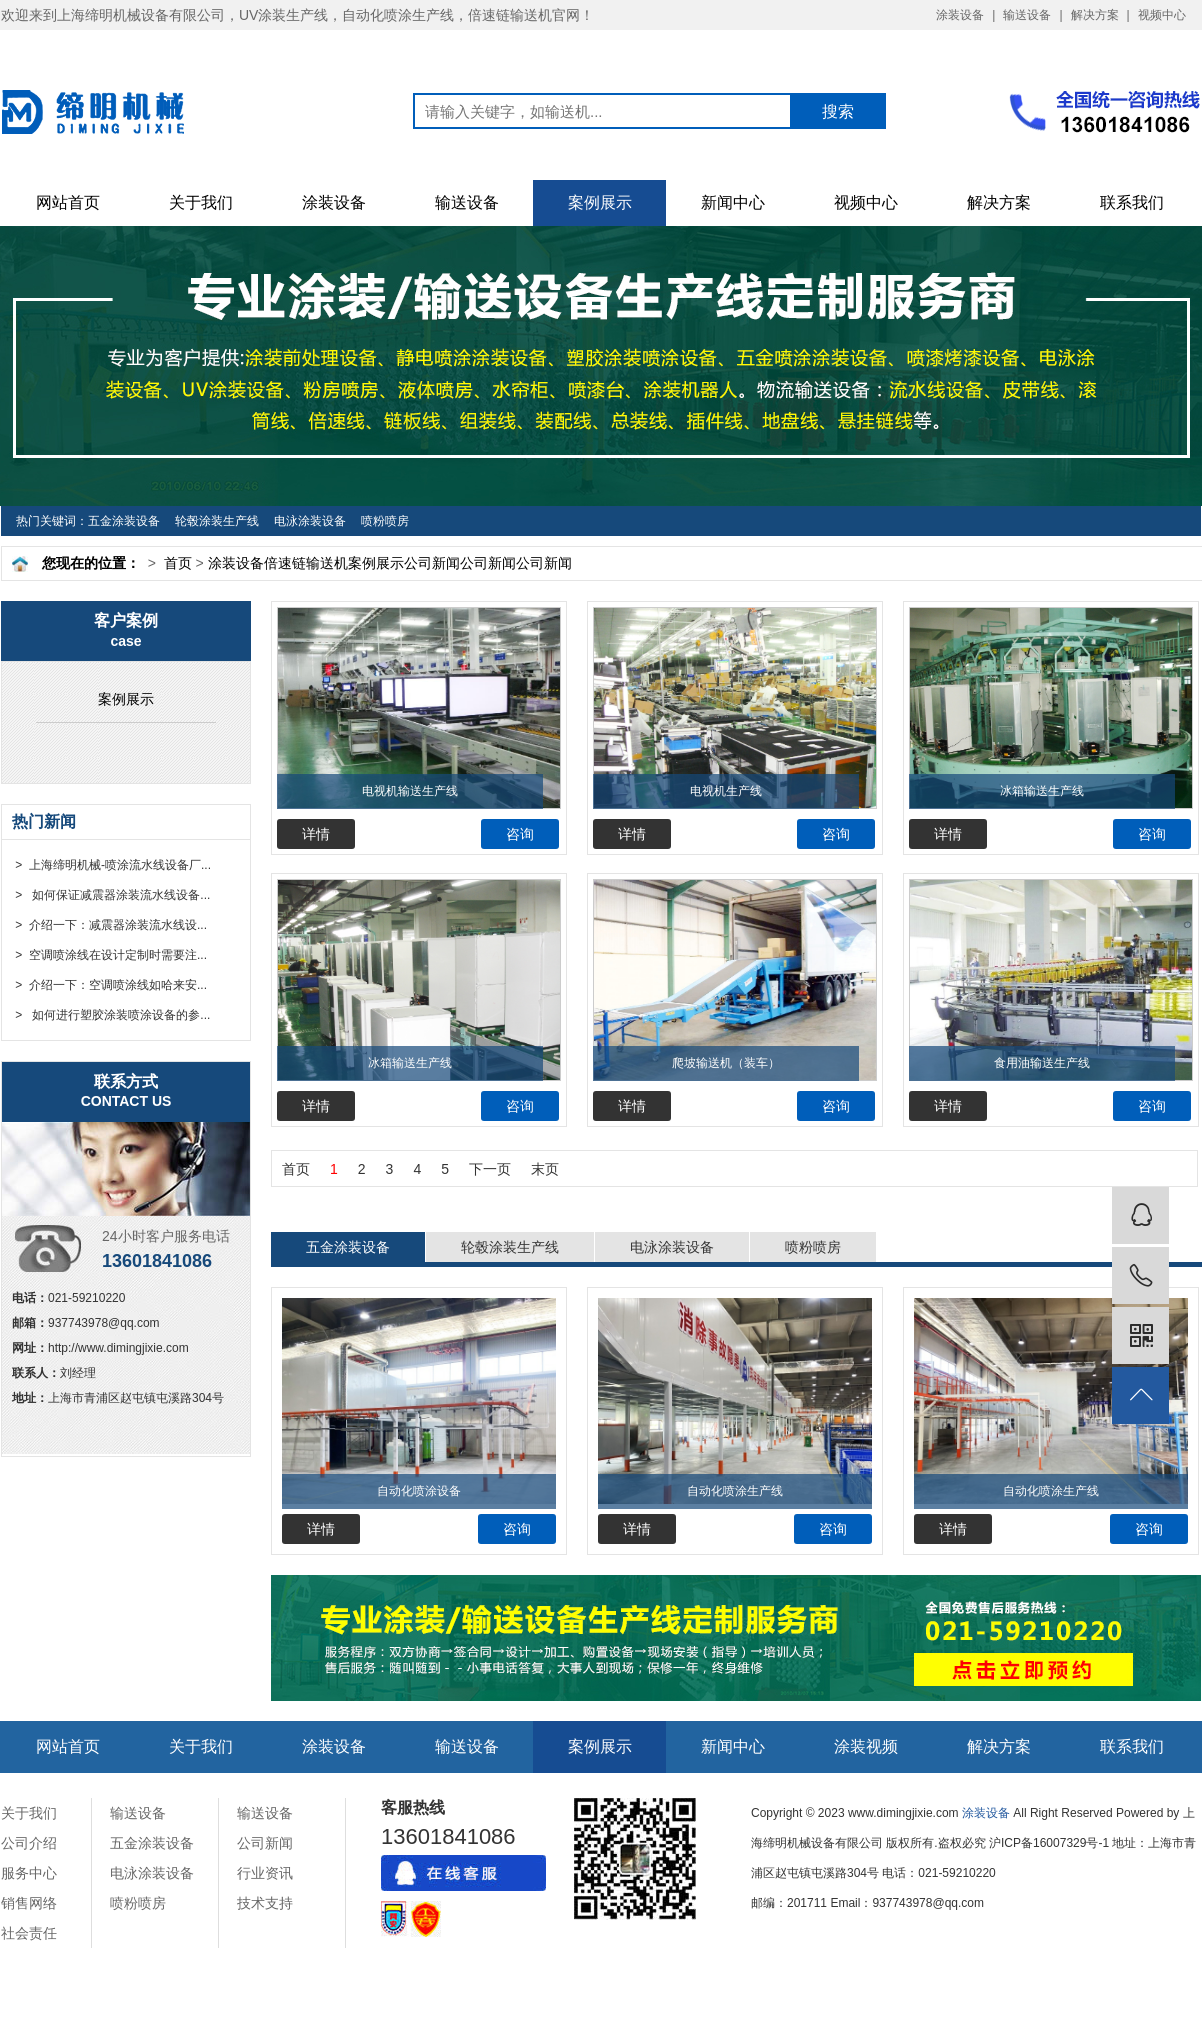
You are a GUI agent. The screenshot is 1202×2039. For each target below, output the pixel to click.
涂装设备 (960, 15)
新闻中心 (733, 202)
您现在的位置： (91, 563)
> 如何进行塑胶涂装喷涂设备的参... (111, 1015)
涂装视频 (866, 1746)
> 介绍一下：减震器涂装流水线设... (109, 925)
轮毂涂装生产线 (217, 521)
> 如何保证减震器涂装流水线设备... (111, 895)
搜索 (838, 111)
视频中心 (1162, 15)
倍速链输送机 (306, 563)
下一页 (490, 1169)
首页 (178, 563)
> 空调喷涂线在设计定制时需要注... (109, 955)
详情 (316, 834)
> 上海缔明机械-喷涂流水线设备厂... (111, 865)
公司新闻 (432, 563)
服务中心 (29, 1873)
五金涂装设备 (124, 521)
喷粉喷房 (385, 521)
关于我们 (201, 202)
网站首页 (68, 202)
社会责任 (29, 1933)
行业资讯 (265, 1873)
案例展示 (600, 202)
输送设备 (1027, 15)
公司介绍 (29, 1843)
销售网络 (29, 1903)
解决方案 (1095, 15)
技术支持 (265, 1903)
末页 (545, 1169)
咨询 (520, 834)
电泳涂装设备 (310, 521)
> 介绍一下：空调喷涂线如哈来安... (109, 985)
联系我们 (1132, 202)
